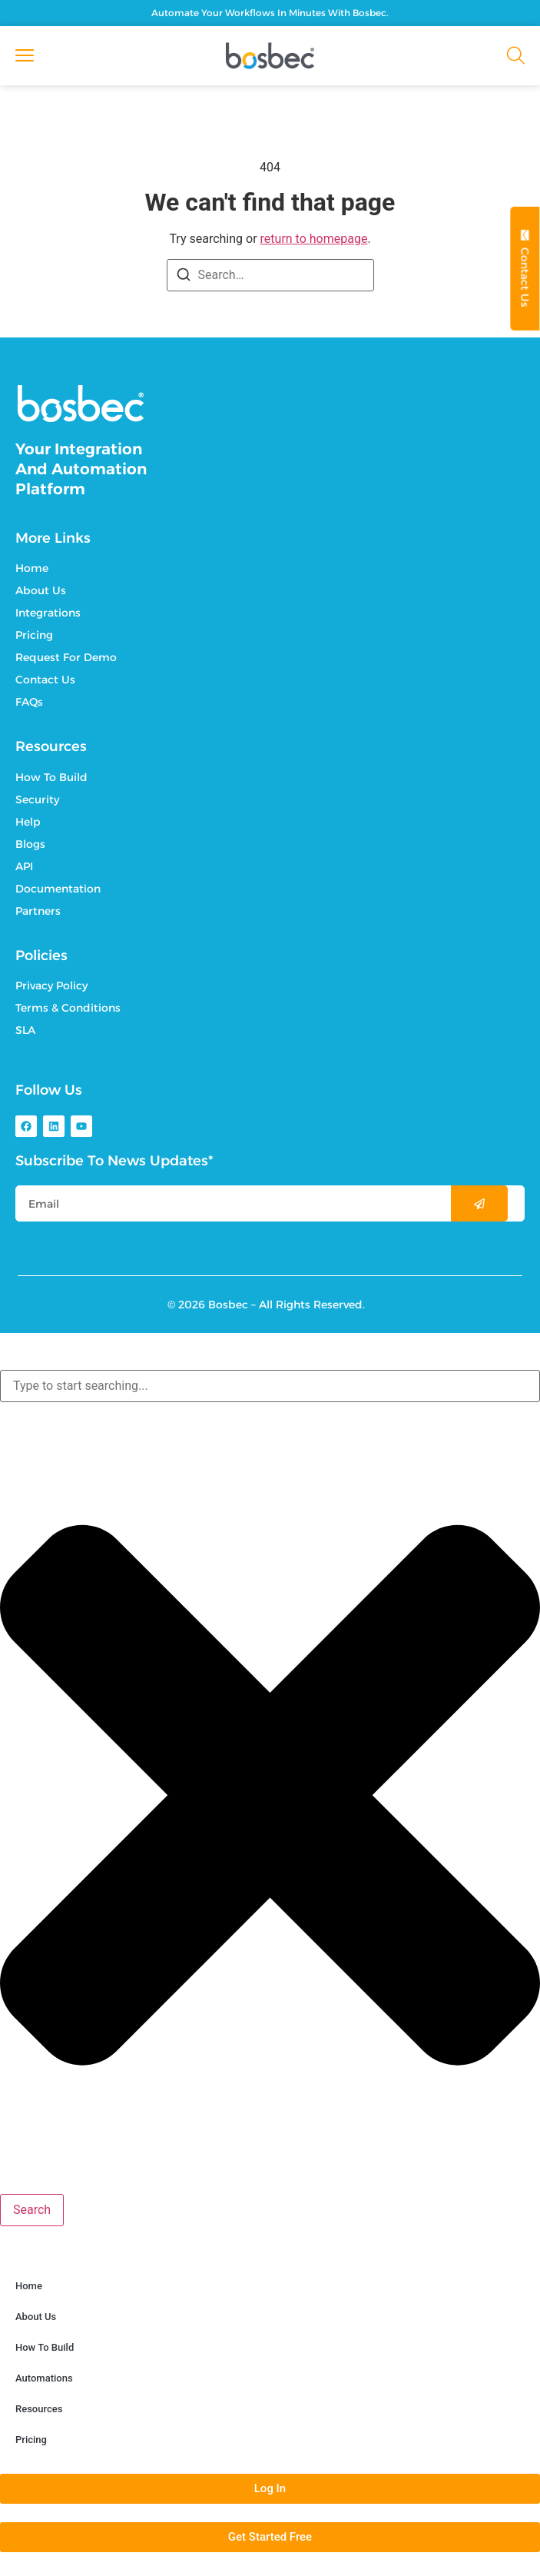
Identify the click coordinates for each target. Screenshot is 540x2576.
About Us (35, 2316)
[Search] (184, 277)
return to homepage (314, 238)
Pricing (31, 2439)
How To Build (44, 2347)
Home (28, 2286)
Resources (38, 2409)
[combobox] (270, 1386)
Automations (44, 2378)
